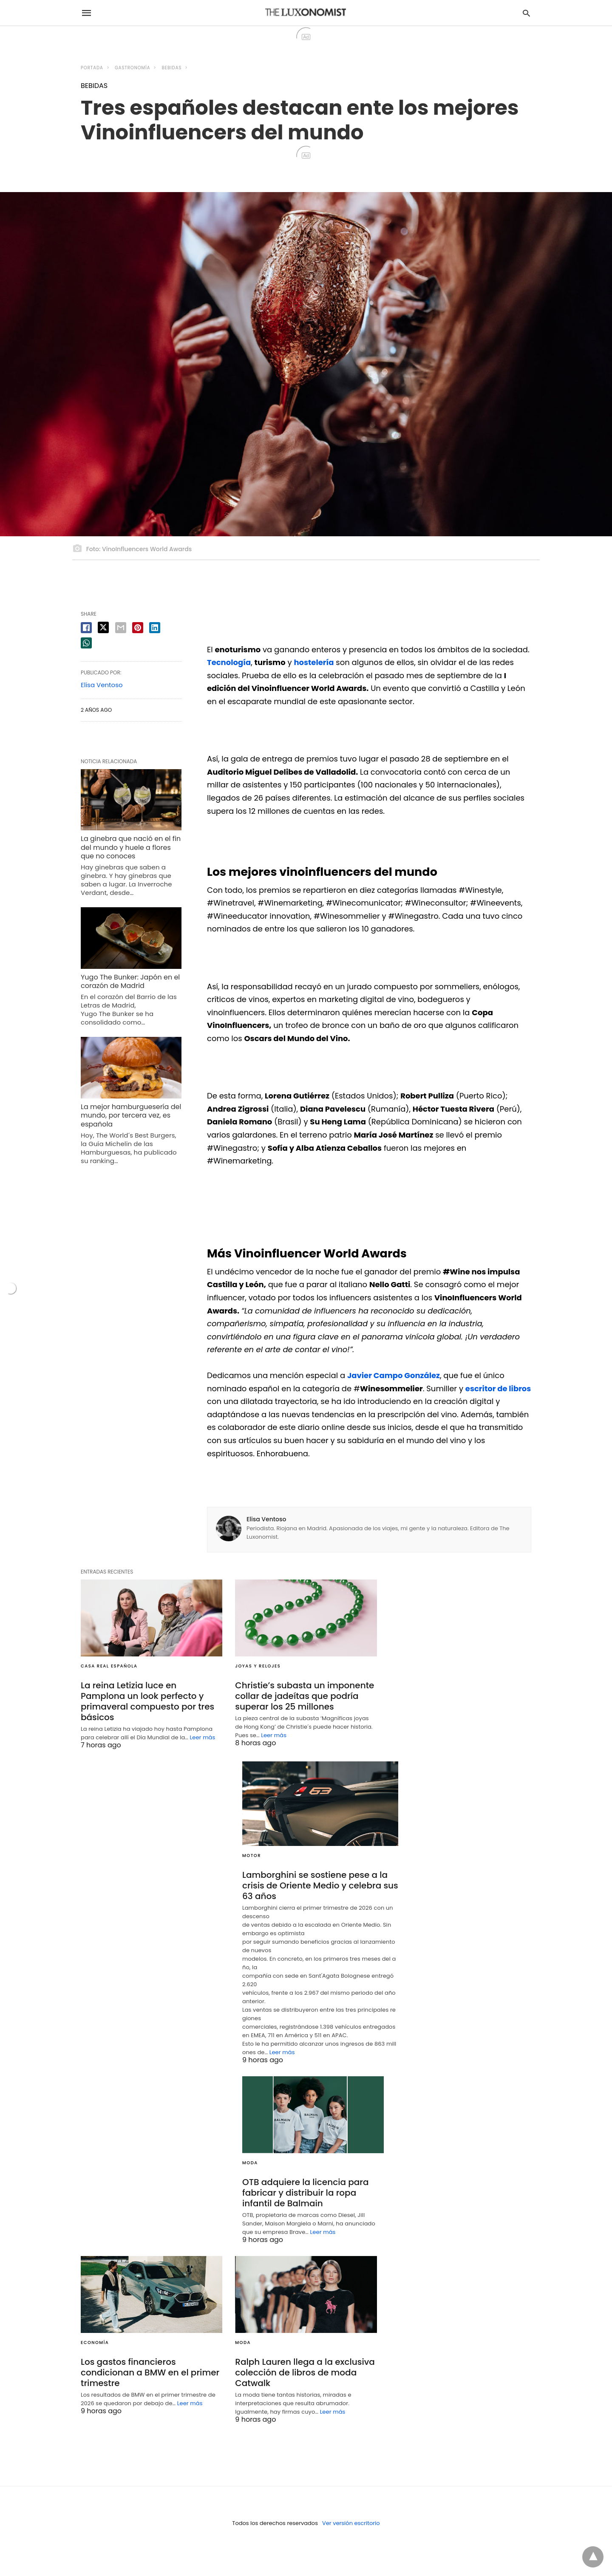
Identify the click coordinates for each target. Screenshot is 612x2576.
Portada (92, 68)
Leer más (202, 1737)
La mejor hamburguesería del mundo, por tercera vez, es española (131, 1115)
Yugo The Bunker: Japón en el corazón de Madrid (130, 981)
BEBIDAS (172, 68)
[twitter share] (103, 627)
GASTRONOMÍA (132, 68)
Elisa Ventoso (266, 1519)
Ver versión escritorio (351, 2523)
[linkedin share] (154, 627)
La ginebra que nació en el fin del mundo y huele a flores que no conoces (131, 847)
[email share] (120, 627)
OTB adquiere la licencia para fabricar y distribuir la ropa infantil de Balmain (305, 2192)
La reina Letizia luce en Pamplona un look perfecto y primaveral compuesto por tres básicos (147, 1701)
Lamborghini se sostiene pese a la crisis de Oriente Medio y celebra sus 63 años (320, 1885)
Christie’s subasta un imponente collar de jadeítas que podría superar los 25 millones (304, 1696)
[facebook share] (86, 627)
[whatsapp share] (86, 642)
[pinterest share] (137, 627)
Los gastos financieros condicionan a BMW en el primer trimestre (150, 2372)
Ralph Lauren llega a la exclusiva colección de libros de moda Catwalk (304, 2372)
